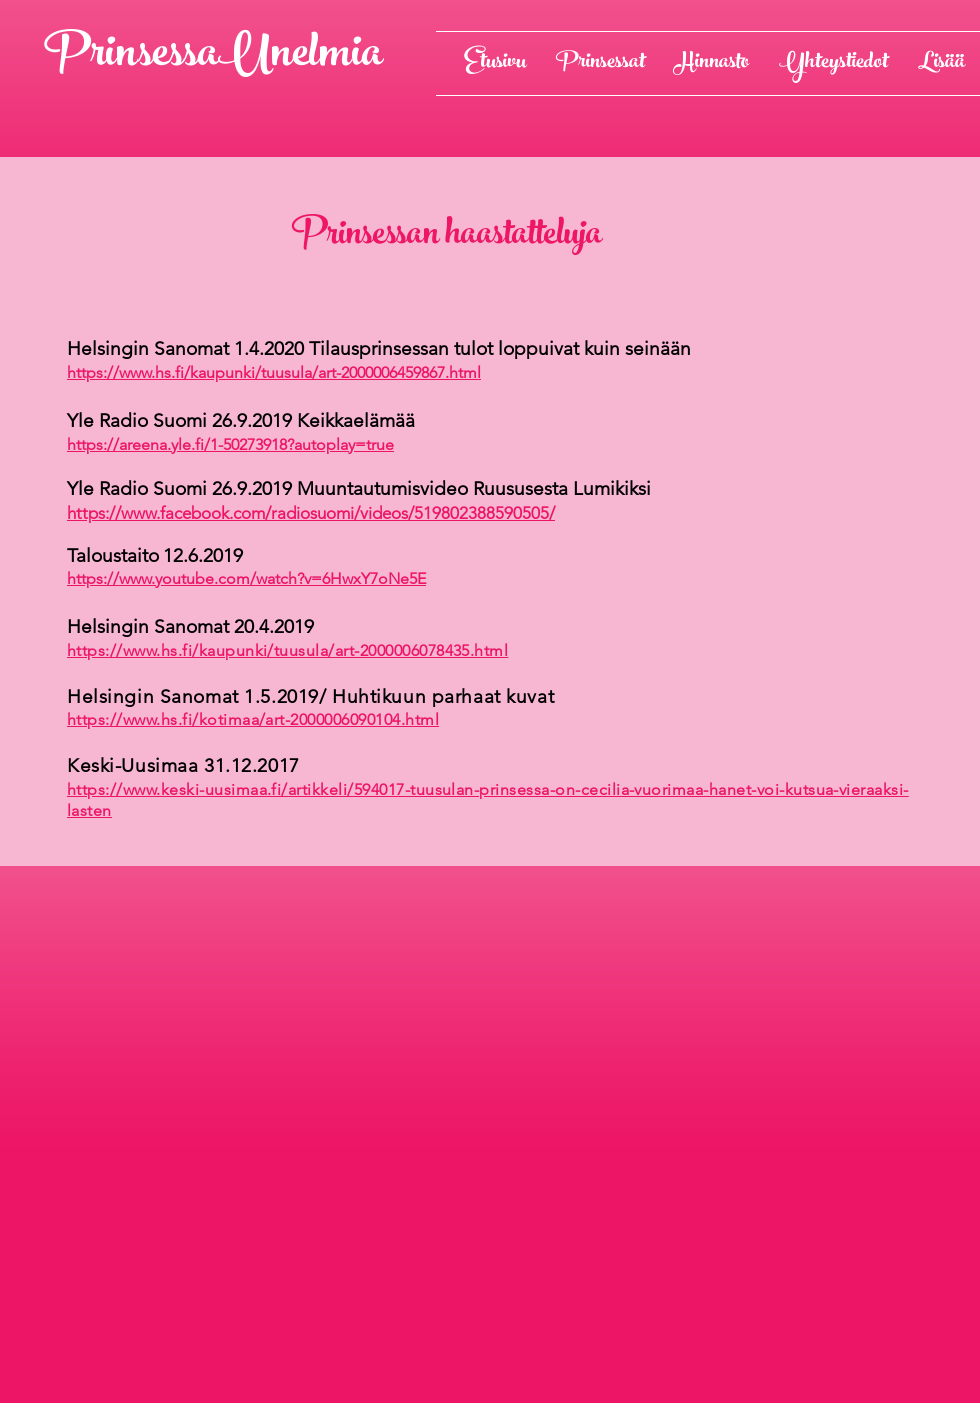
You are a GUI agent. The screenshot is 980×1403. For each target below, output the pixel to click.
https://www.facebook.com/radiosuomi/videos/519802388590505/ (311, 513)
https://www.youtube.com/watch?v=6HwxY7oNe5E (246, 578)
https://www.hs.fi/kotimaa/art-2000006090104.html (253, 719)
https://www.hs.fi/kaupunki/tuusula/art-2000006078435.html (287, 650)
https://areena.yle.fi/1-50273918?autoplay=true (230, 444)
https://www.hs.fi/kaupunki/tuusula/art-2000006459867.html (274, 372)
